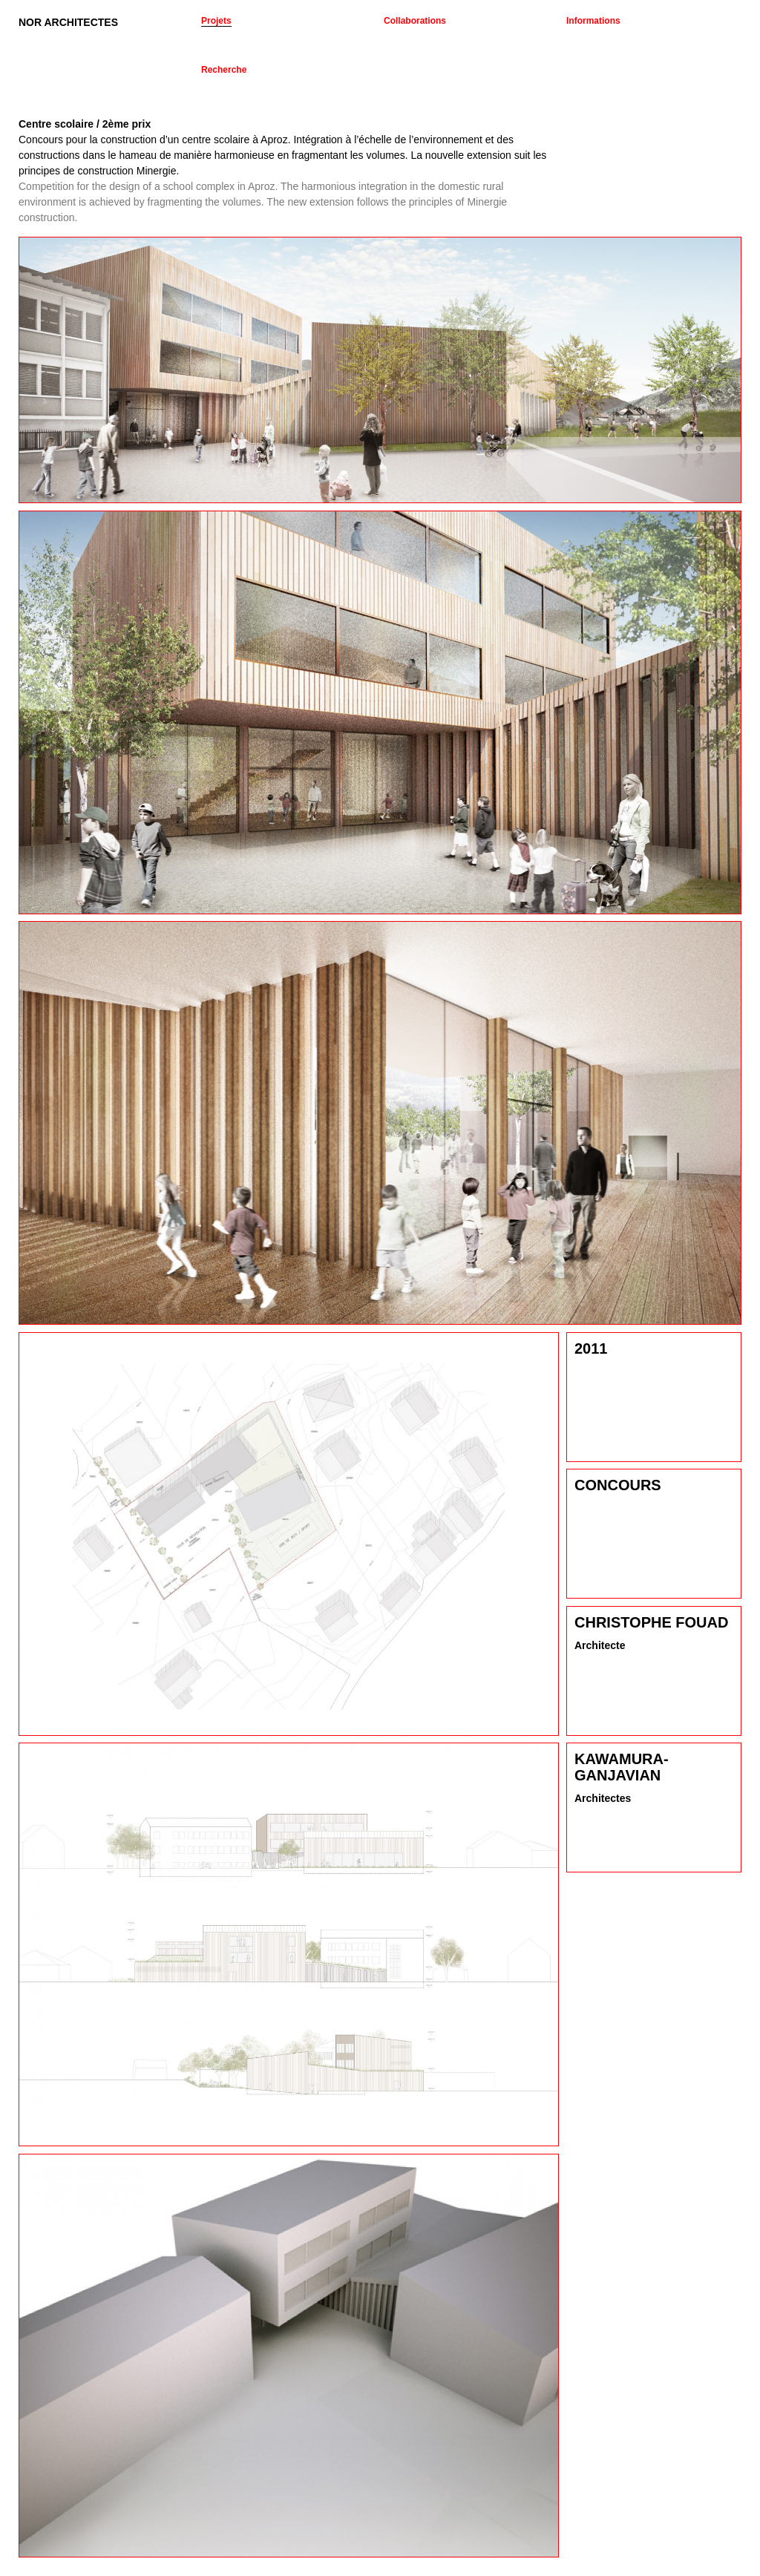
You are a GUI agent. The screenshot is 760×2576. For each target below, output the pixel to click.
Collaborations (415, 21)
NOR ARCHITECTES (68, 22)
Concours (617, 1485)
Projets (216, 21)
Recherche (223, 70)
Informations (593, 21)
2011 (591, 1348)
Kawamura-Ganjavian (621, 1767)
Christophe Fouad (651, 1622)
